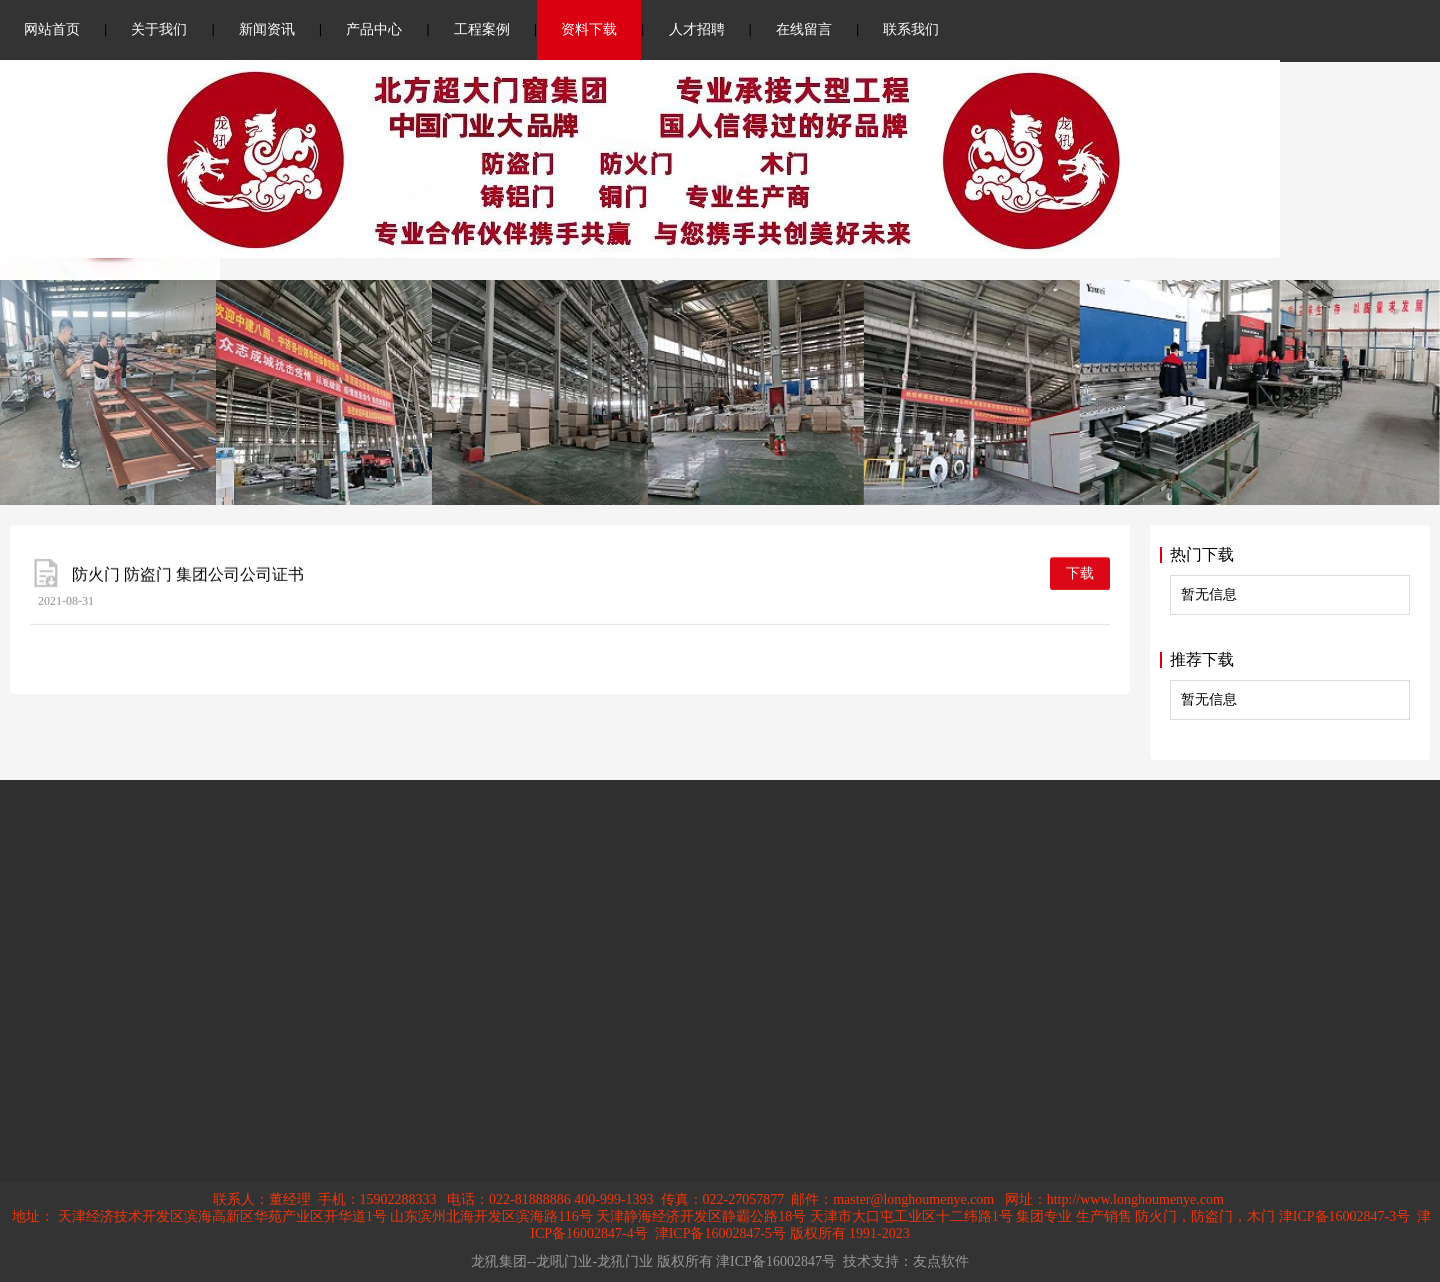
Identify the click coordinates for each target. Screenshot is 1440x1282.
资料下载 (589, 29)
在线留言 (804, 29)
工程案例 (482, 29)
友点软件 (941, 1261)
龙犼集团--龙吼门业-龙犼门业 (562, 1261)
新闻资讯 (267, 29)
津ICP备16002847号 (776, 1261)
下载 (1080, 577)
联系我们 (911, 29)
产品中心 (374, 29)
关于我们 (159, 29)
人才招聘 (697, 29)
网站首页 (52, 29)
